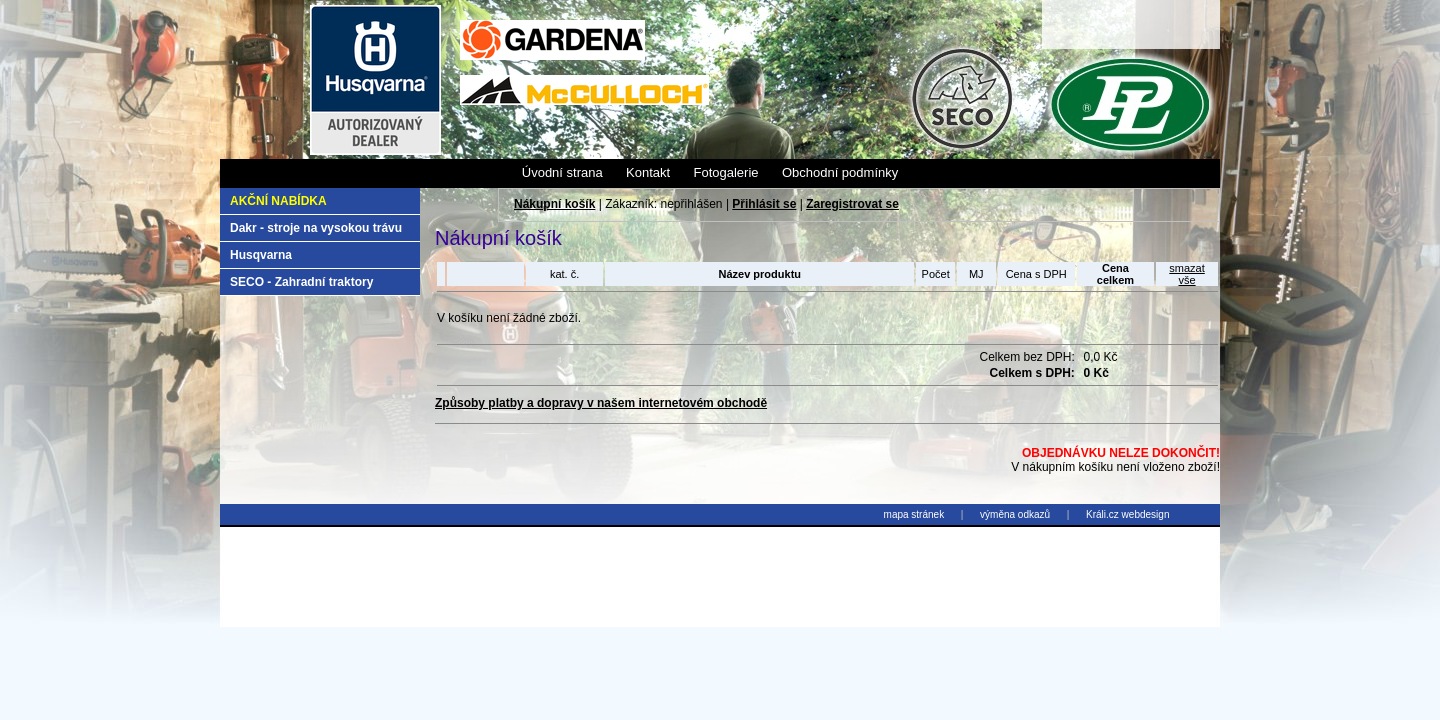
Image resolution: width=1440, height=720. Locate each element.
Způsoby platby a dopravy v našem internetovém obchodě (601, 403)
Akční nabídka (278, 201)
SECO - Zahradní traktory (301, 282)
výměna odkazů (1015, 514)
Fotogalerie (725, 172)
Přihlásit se (764, 204)
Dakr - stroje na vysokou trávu (316, 228)
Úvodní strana (562, 172)
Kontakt (648, 172)
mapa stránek (914, 514)
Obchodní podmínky (840, 172)
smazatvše (1186, 274)
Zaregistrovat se (852, 204)
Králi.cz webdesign (1127, 514)
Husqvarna (261, 255)
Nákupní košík (554, 204)
